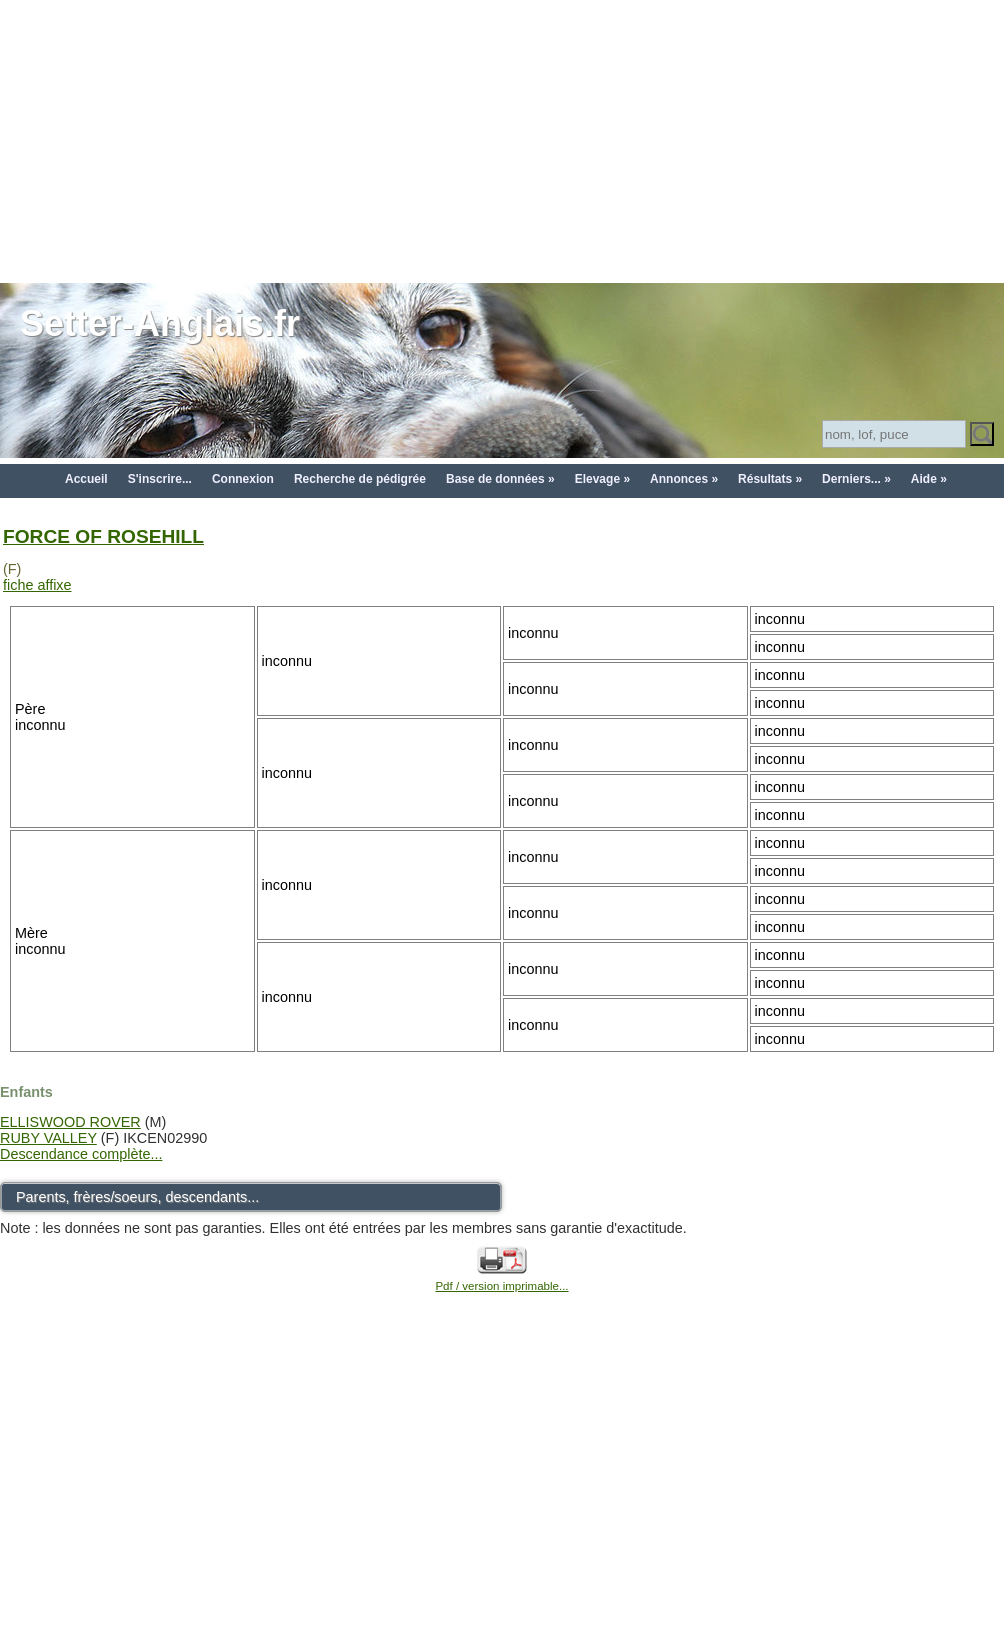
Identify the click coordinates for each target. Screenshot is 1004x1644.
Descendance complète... (81, 1154)
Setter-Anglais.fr (160, 323)
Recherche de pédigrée (360, 479)
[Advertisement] (502, 140)
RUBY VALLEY (48, 1138)
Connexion (243, 479)
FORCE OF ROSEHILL (103, 536)
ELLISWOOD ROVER (70, 1122)
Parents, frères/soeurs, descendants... (137, 1197)
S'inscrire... (160, 479)
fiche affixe (37, 585)
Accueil (86, 479)
